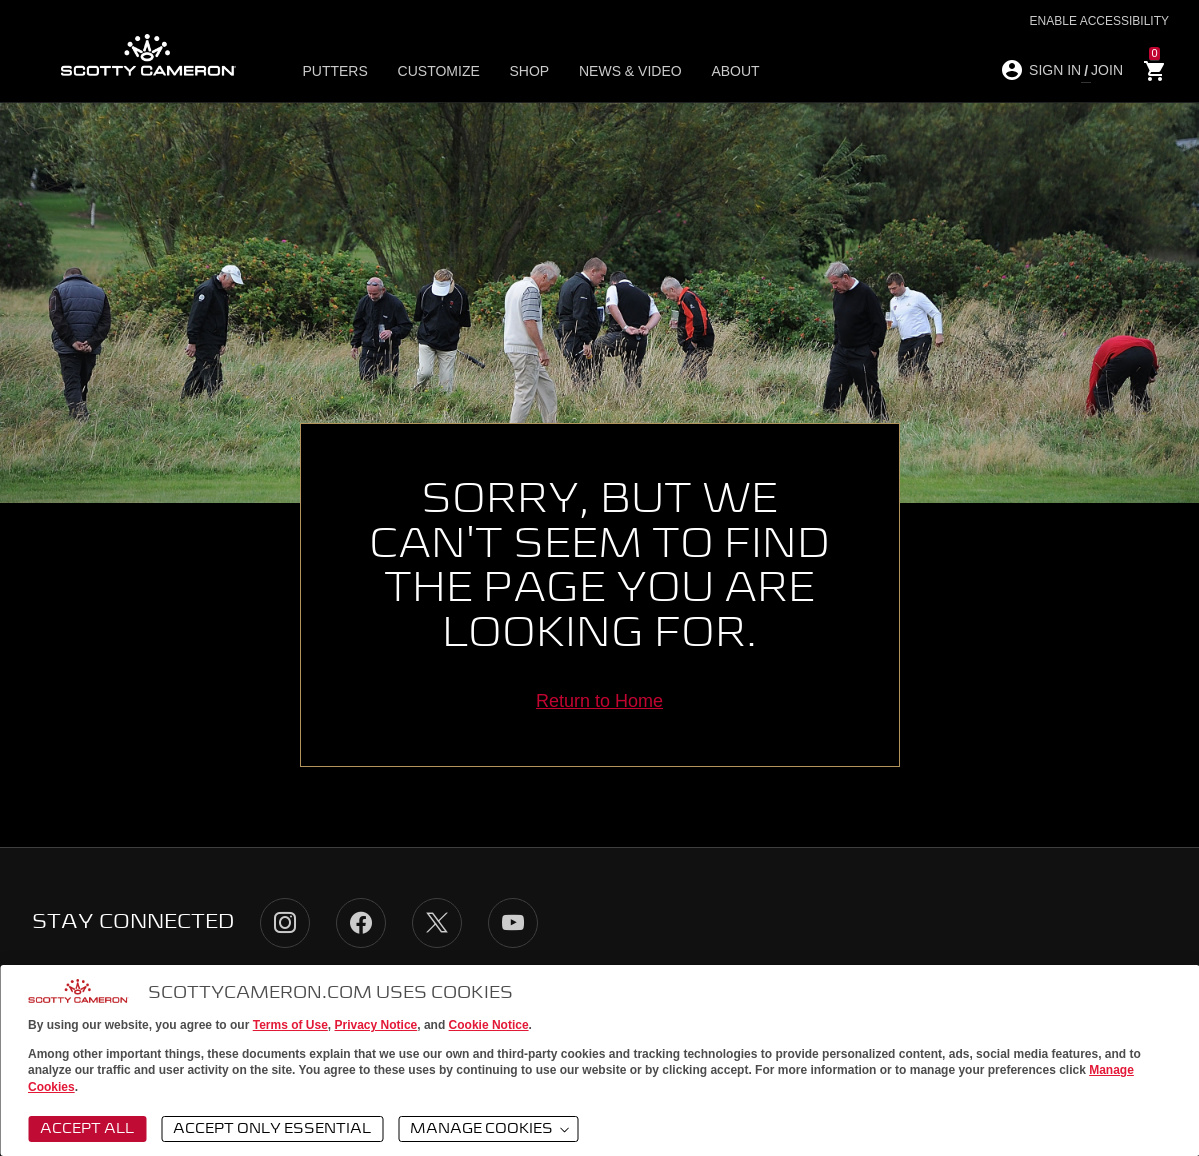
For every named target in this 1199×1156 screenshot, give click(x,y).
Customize (438, 71)
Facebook (361, 923)
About (718, 71)
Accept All (87, 1129)
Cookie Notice (489, 1025)
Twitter (437, 923)
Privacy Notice (376, 1025)
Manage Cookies (491, 1130)
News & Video (618, 71)
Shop (523, 71)
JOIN (1107, 70)
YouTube (513, 923)
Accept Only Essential (272, 1129)
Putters (340, 71)
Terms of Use (290, 1025)
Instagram (285, 923)
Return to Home (599, 701)
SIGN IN (1055, 70)
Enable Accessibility (1099, 21)
